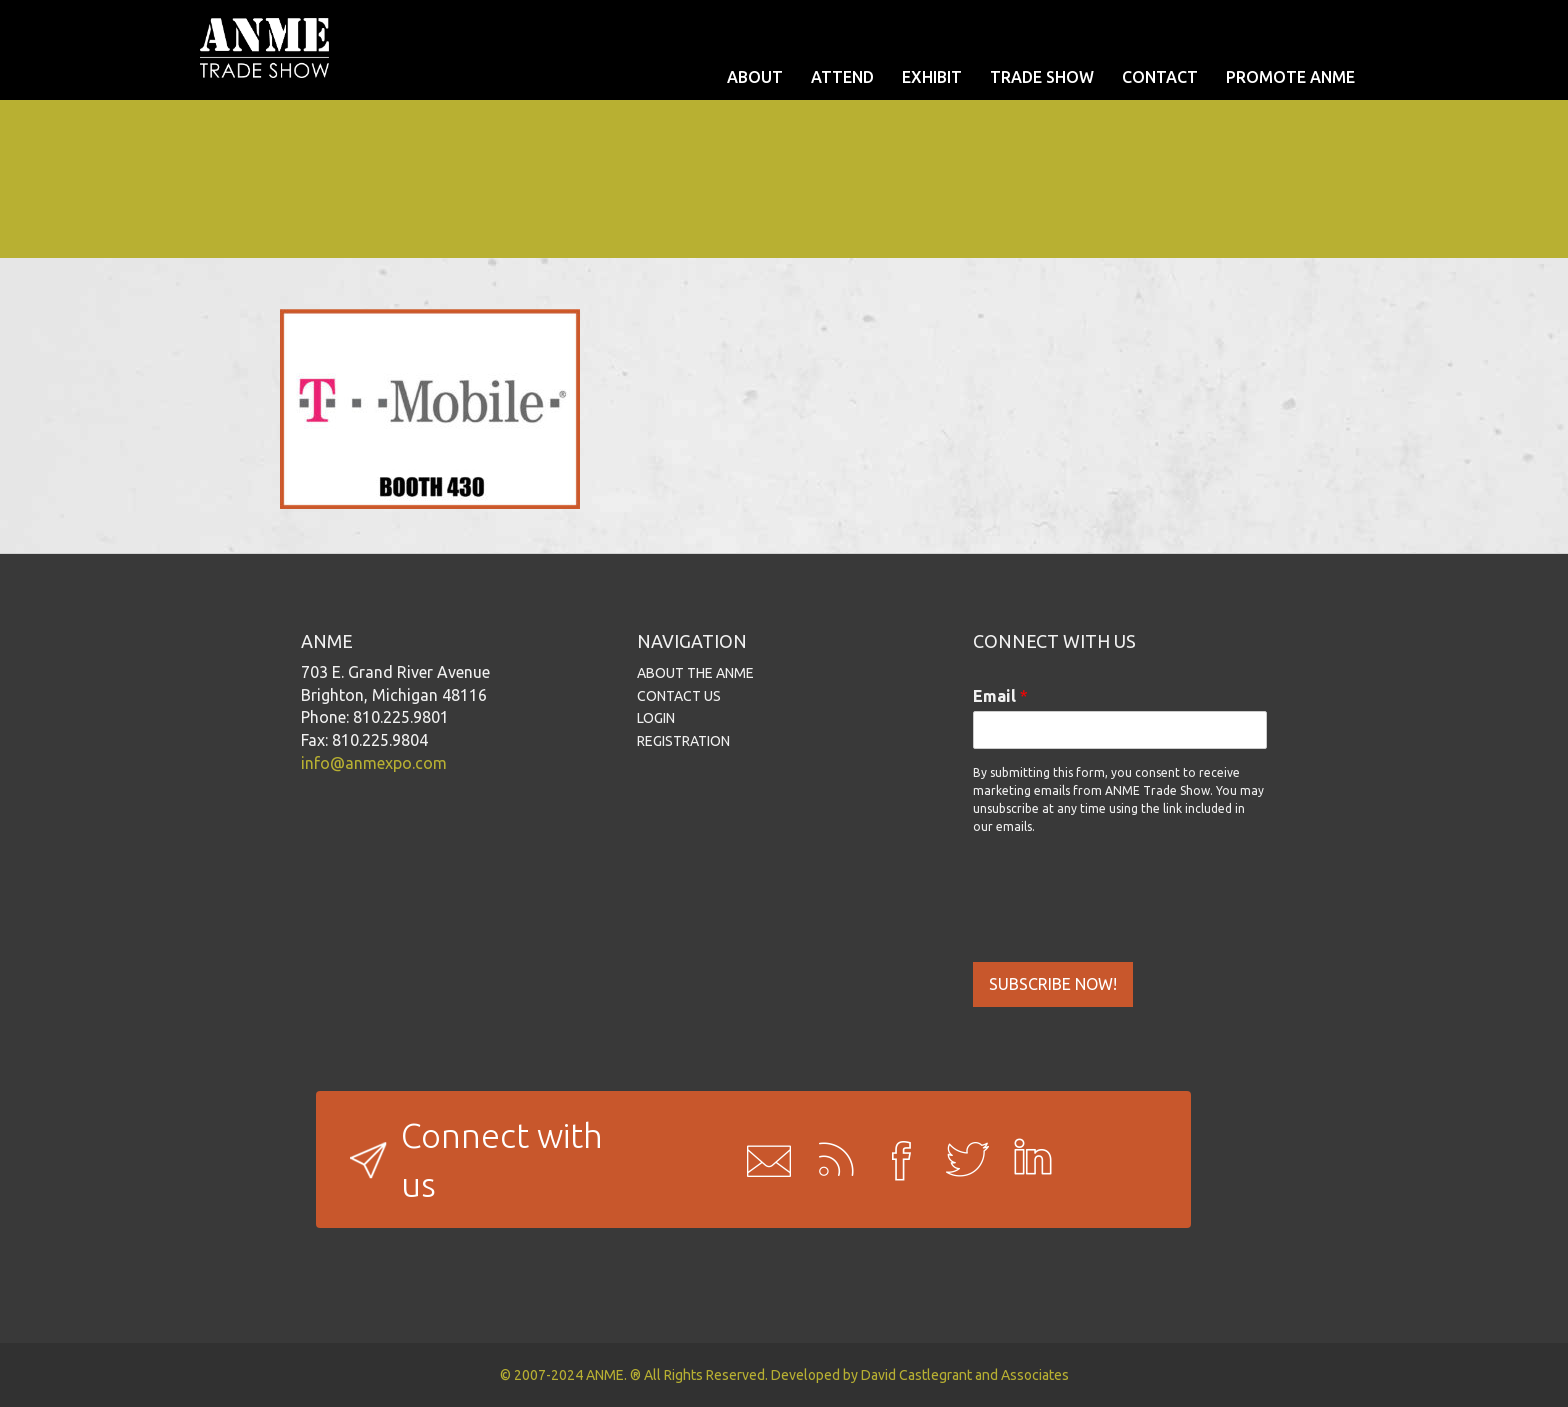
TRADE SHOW (1042, 77)
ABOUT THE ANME (695, 673)
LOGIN (656, 718)
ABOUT (755, 77)
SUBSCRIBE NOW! (1053, 984)
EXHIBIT (932, 77)
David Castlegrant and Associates (965, 1375)
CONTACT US (679, 696)
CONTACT (1160, 77)
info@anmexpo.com (374, 763)
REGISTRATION (683, 741)
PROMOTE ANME (1290, 77)
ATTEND (842, 77)
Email (1000, 696)
